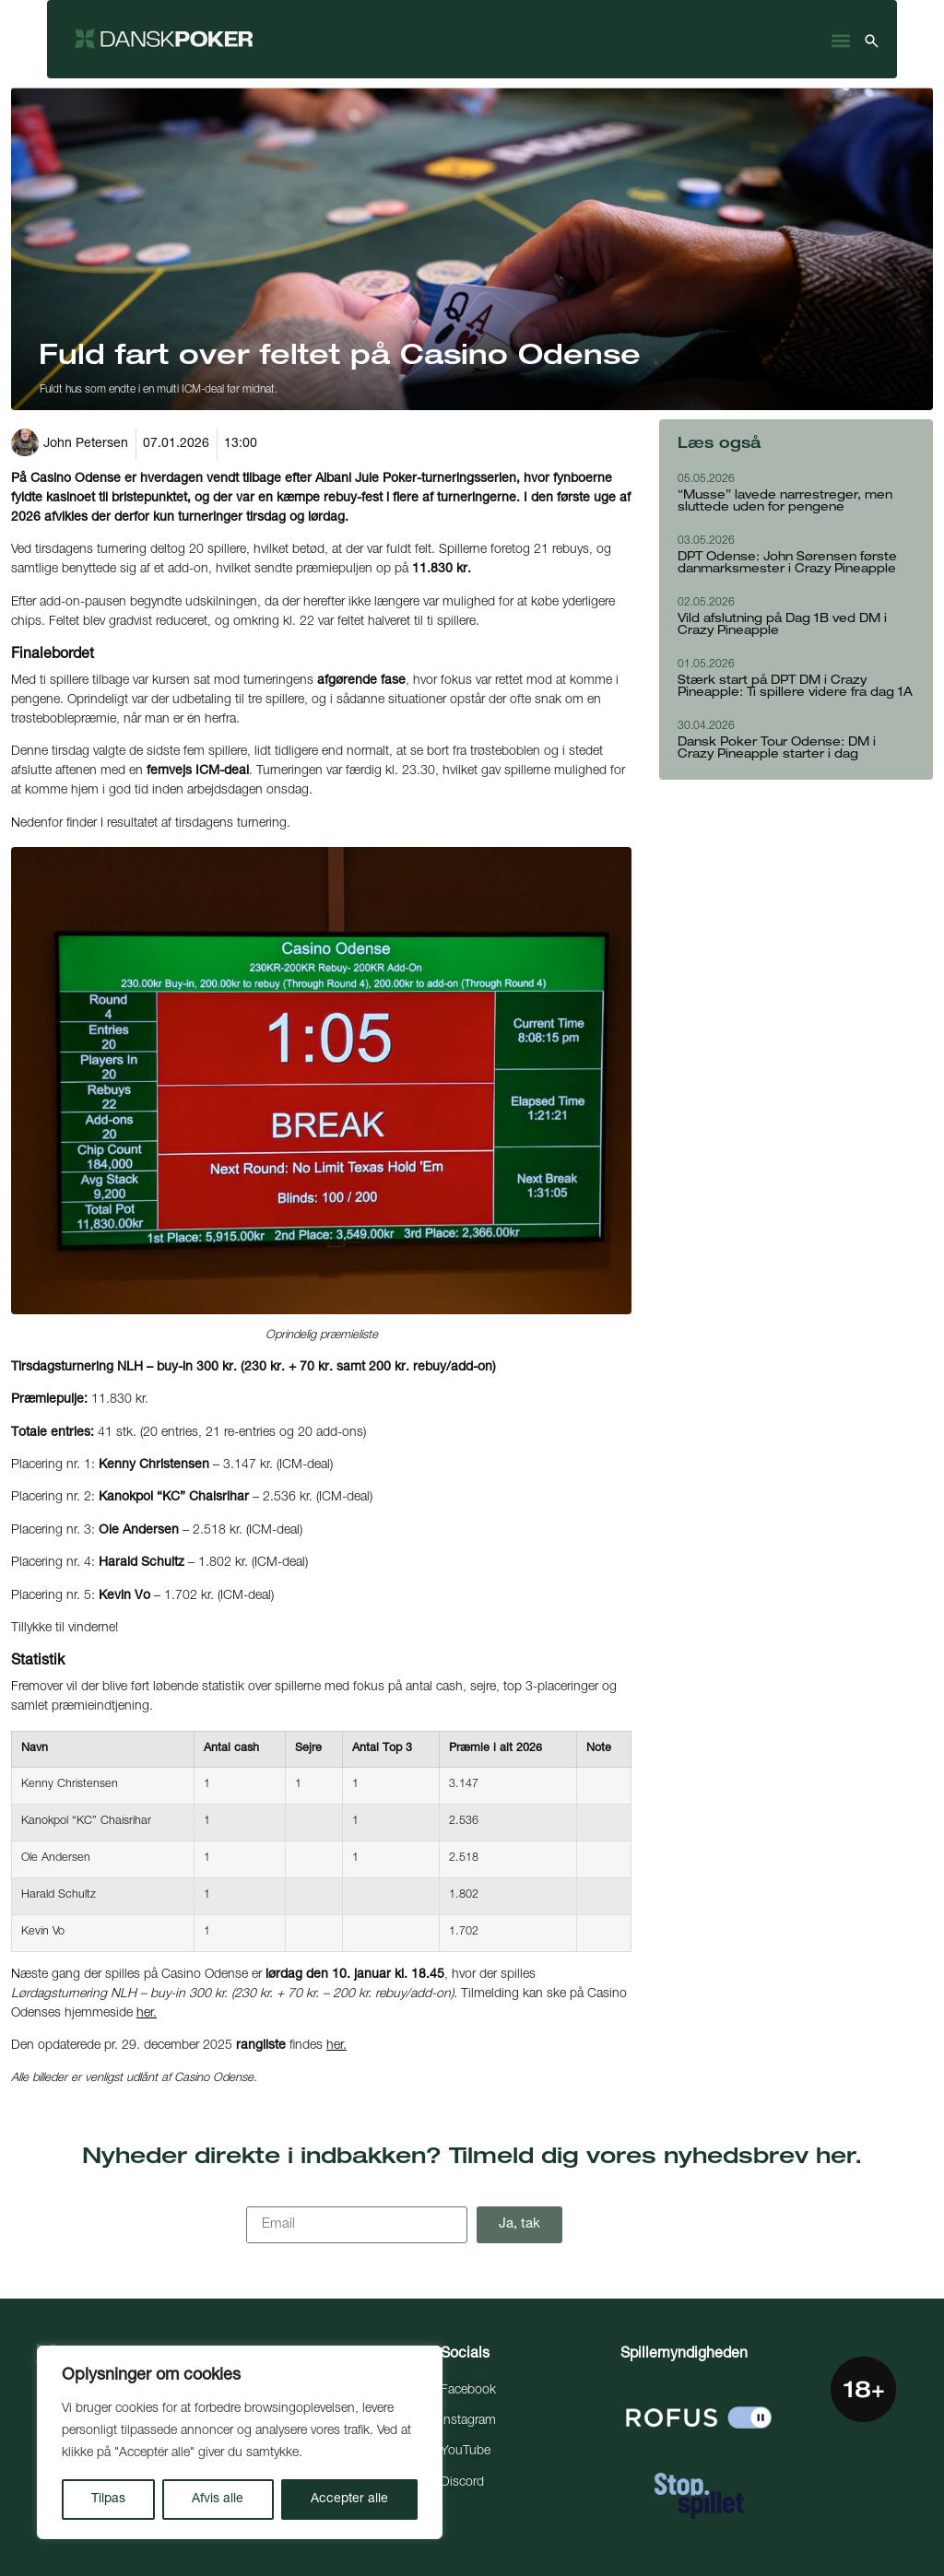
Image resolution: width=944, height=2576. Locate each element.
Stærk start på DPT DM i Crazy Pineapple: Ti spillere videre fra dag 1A (795, 688)
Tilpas (108, 2499)
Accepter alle (349, 2499)
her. (146, 2013)
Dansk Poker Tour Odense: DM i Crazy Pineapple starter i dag (777, 749)
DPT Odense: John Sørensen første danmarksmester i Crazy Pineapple (787, 564)
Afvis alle (217, 2499)
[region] (239, 2442)
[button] (841, 41)
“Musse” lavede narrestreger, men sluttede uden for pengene (785, 502)
